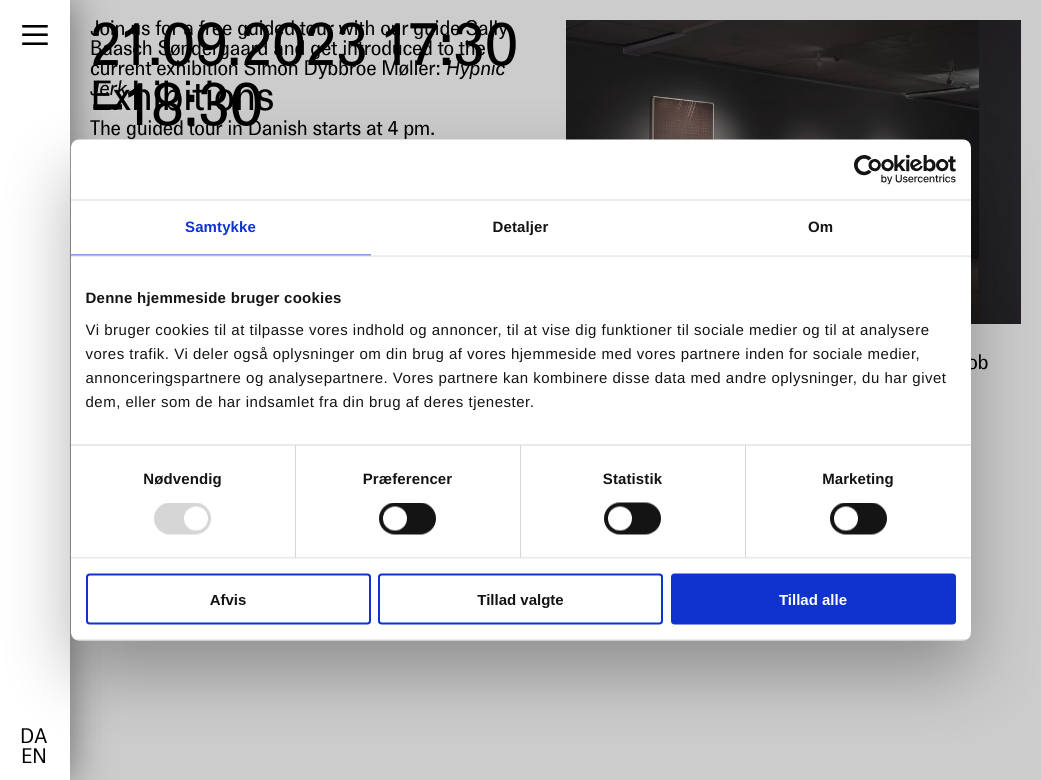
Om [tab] (820, 227)
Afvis (228, 598)
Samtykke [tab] (220, 227)
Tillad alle (813, 598)
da (33, 738)
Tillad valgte (520, 598)
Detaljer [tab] (521, 227)
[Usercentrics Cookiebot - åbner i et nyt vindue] (868, 170)
